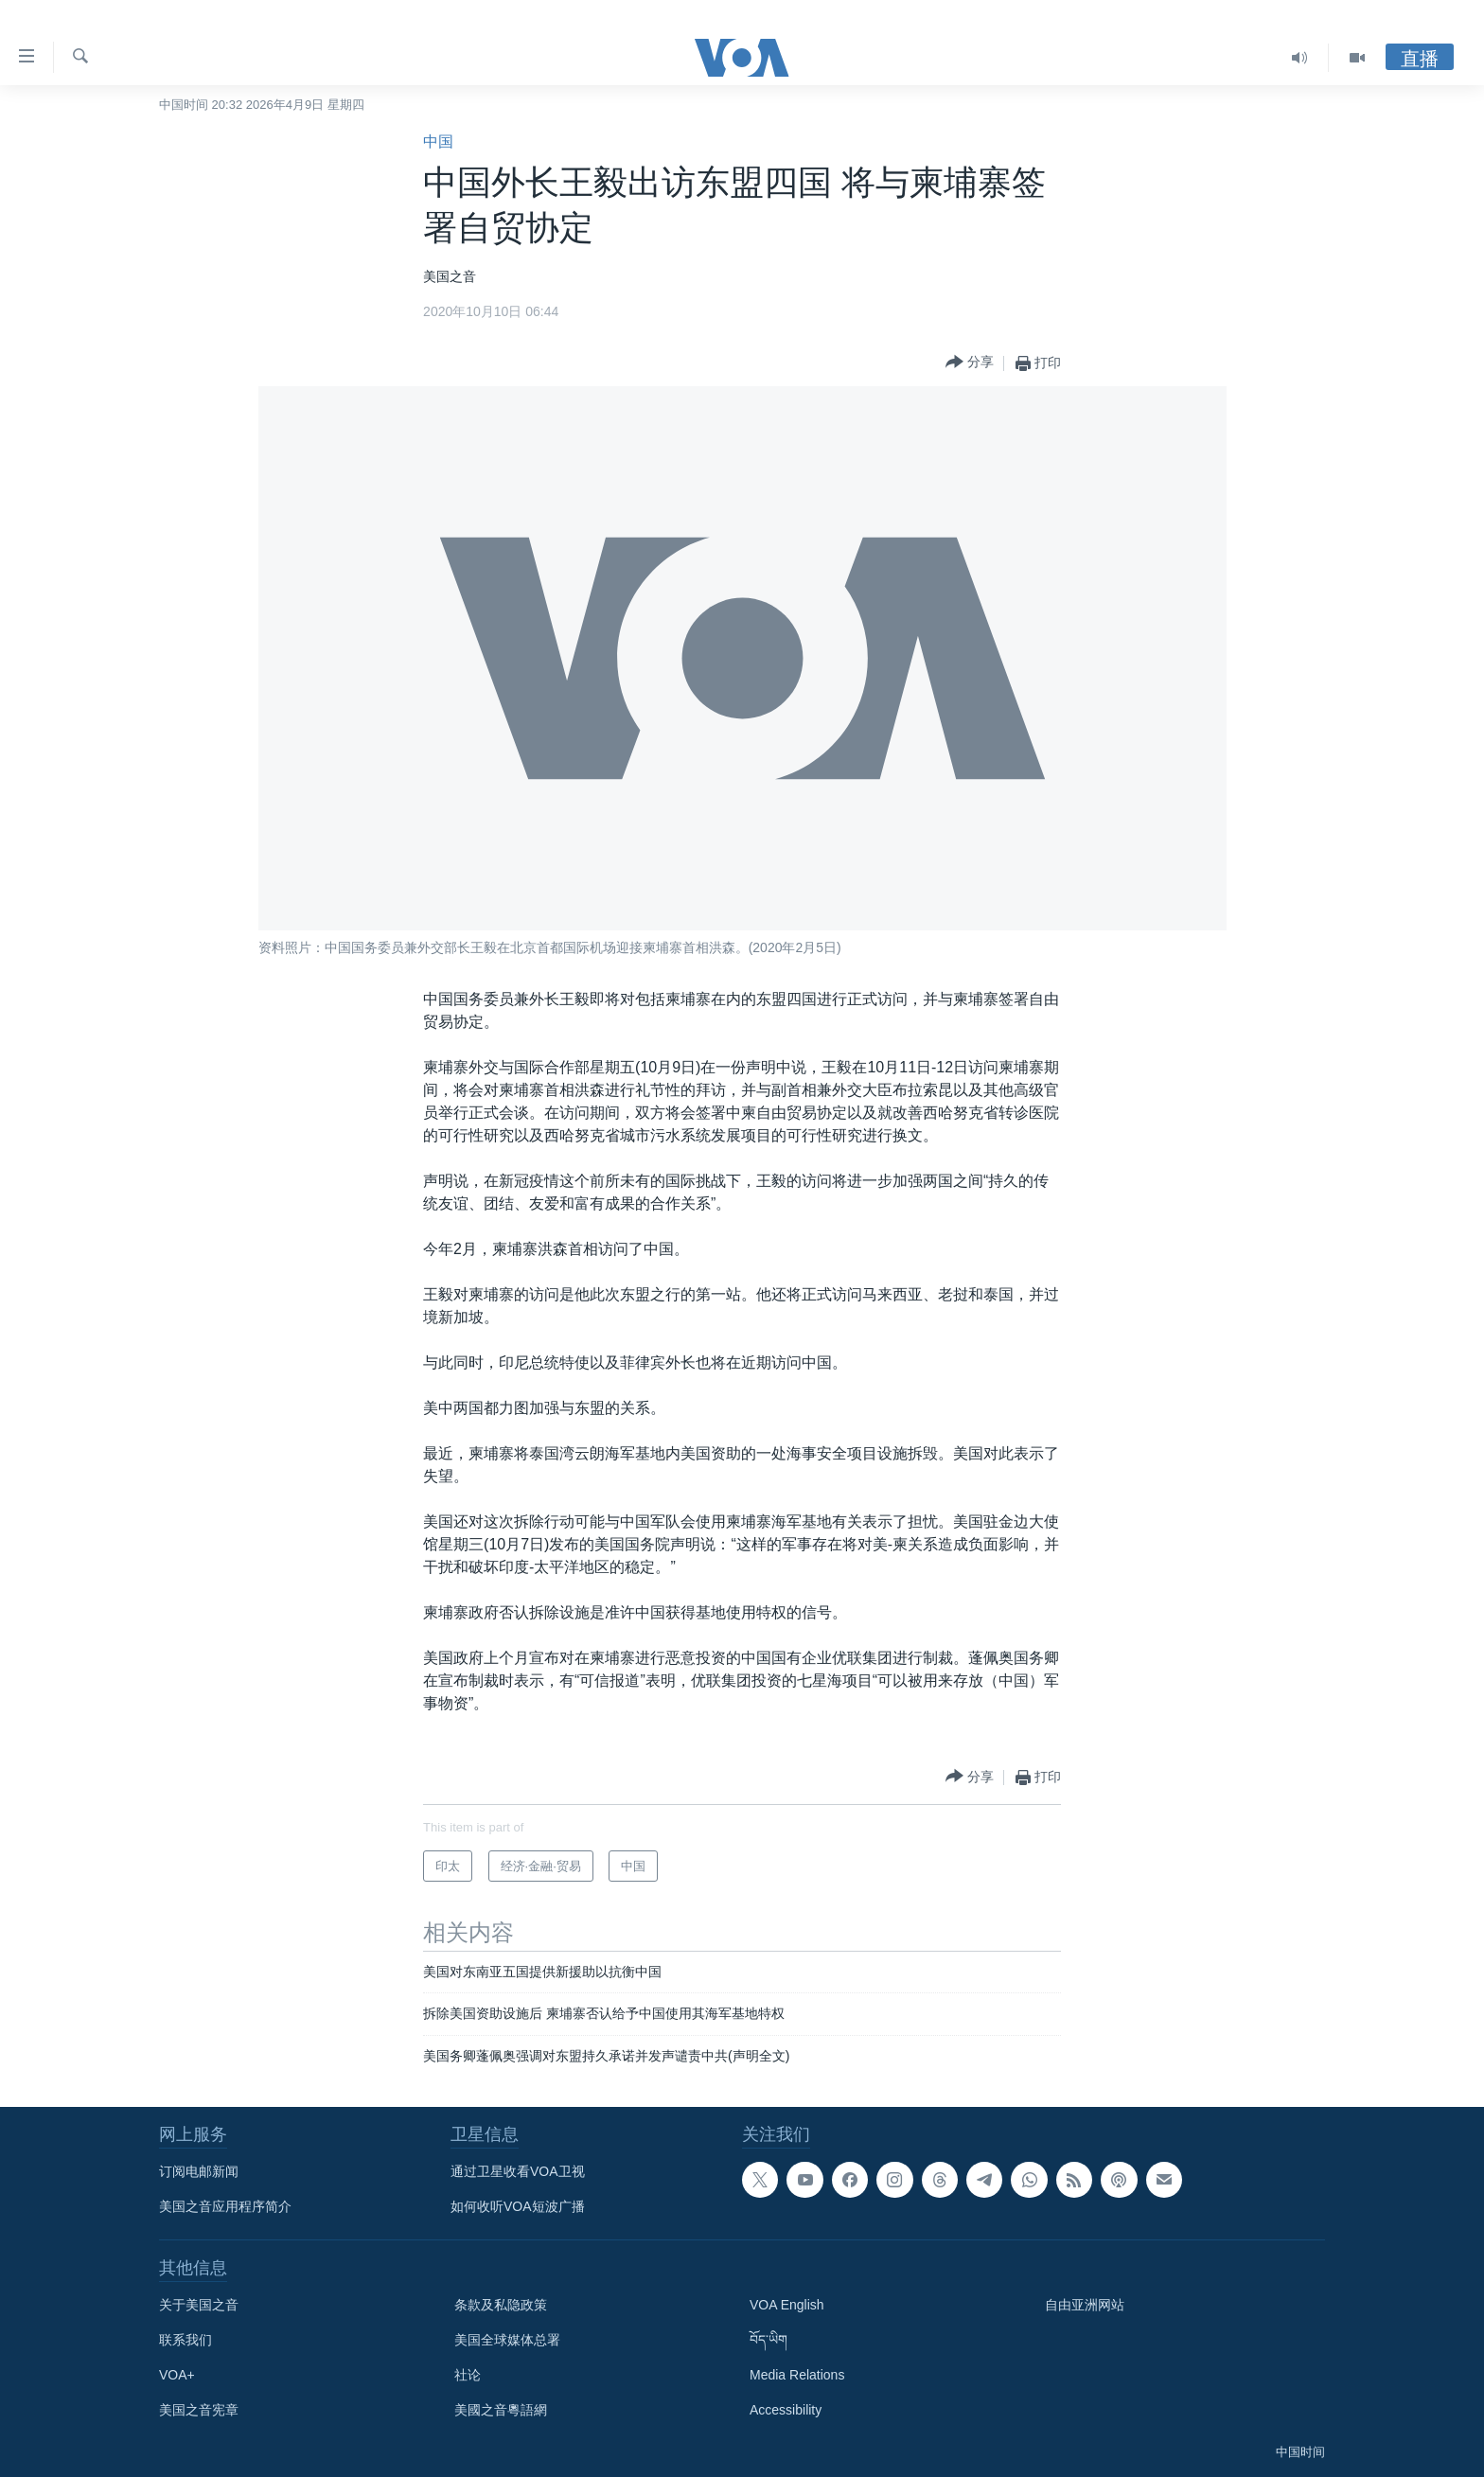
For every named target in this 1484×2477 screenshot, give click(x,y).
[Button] (969, 363)
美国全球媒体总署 (507, 2339)
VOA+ (177, 2374)
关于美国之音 (198, 2304)
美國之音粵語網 (500, 2409)
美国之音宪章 (198, 2409)
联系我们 (185, 2339)
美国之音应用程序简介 (225, 2206)
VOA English (787, 2304)
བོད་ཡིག (768, 2339)
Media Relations (797, 2374)
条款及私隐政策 (500, 2304)
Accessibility (786, 2409)
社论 (467, 2374)
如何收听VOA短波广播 (517, 2206)
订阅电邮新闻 (198, 2171)
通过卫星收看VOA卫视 (517, 2171)
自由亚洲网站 (1084, 2304)
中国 (438, 141)
